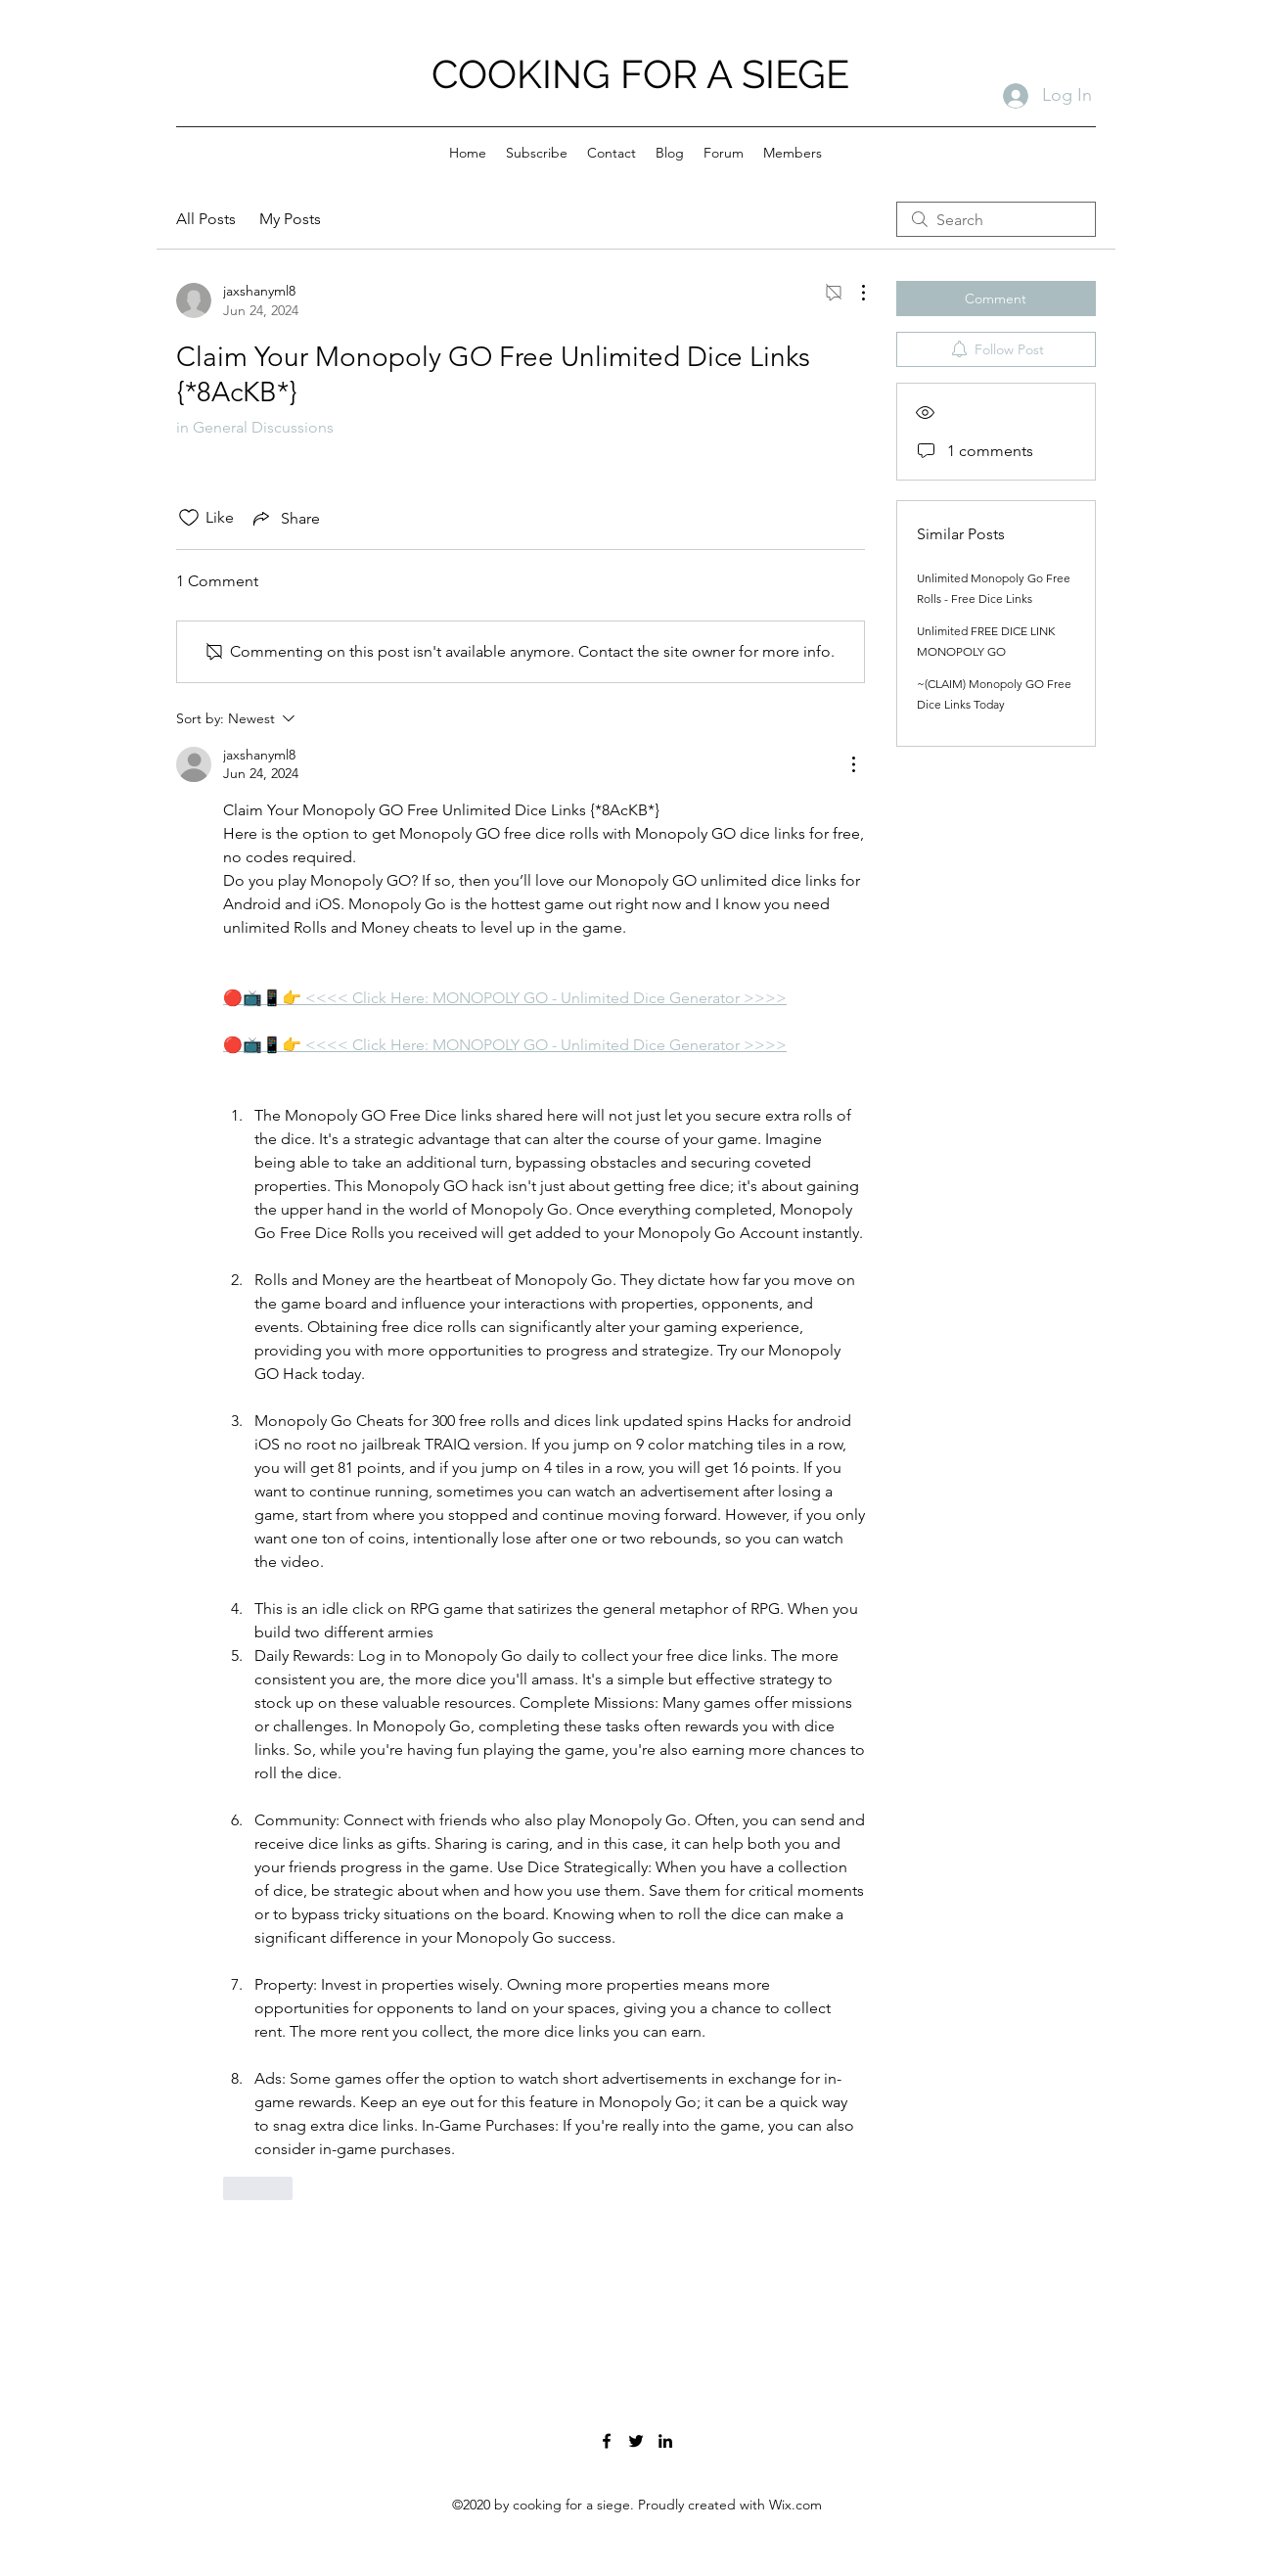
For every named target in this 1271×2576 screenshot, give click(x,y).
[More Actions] (853, 292)
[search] (996, 219)
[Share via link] (285, 517)
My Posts (290, 218)
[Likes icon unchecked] (189, 517)
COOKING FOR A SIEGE (640, 74)
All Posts (206, 218)
